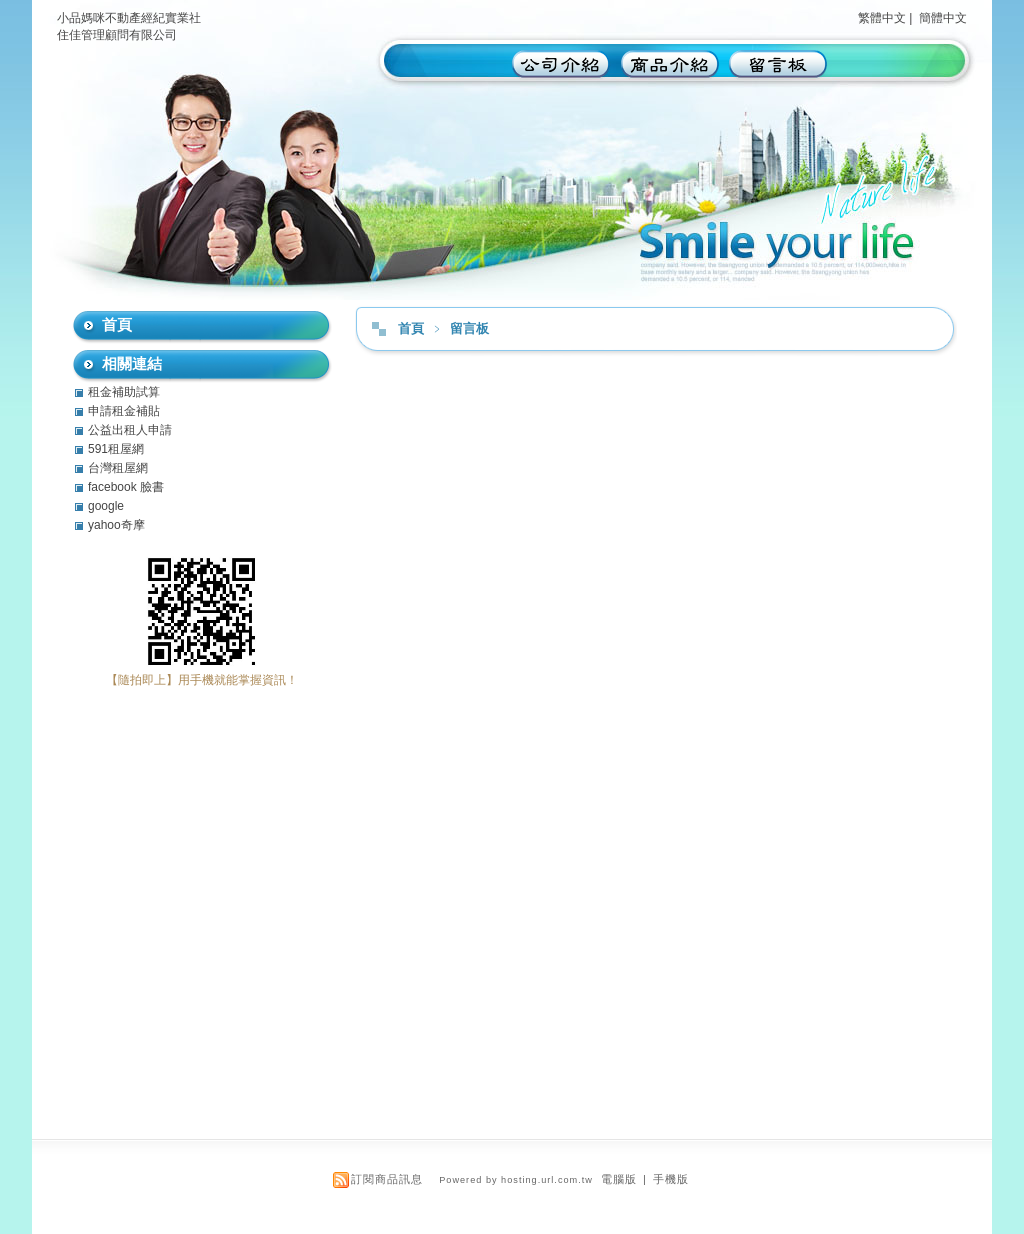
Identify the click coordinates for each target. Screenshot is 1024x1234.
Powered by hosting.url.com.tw (516, 1180)
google (106, 506)
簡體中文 (943, 18)
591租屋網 (116, 449)
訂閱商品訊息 (387, 1179)
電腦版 (619, 1179)
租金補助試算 (124, 392)
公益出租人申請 (130, 430)
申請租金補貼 (124, 411)
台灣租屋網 (118, 468)
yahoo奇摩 (116, 525)
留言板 (469, 328)
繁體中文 (882, 18)
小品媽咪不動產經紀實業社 (129, 18)
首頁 (411, 328)
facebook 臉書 (126, 487)
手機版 (671, 1179)
